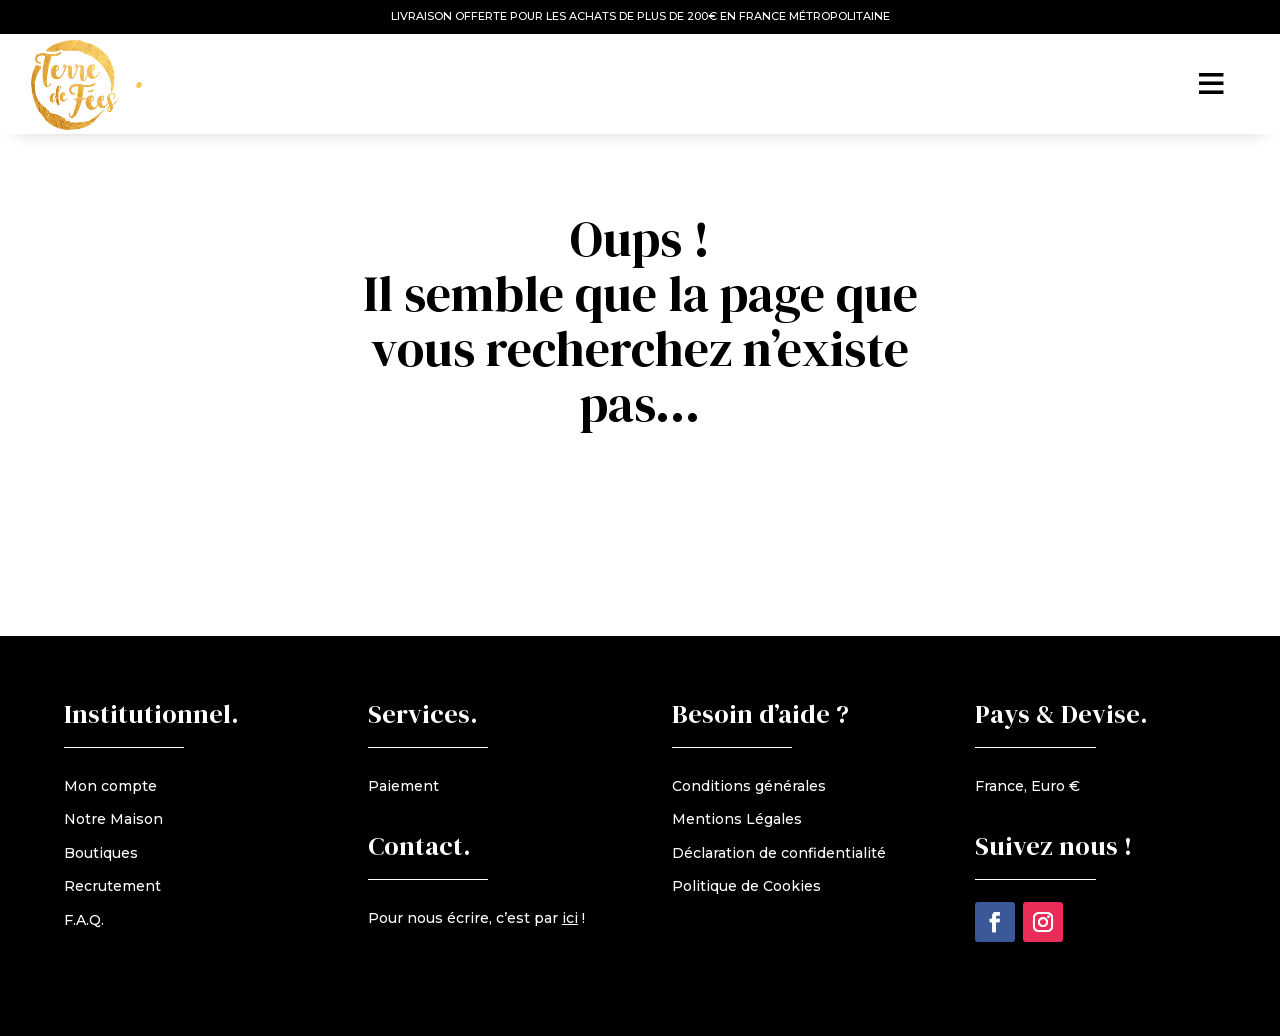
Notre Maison (113, 819)
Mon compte (110, 786)
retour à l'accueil (651, 479)
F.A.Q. (84, 920)
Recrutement (112, 886)
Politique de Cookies (746, 886)
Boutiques (101, 853)
